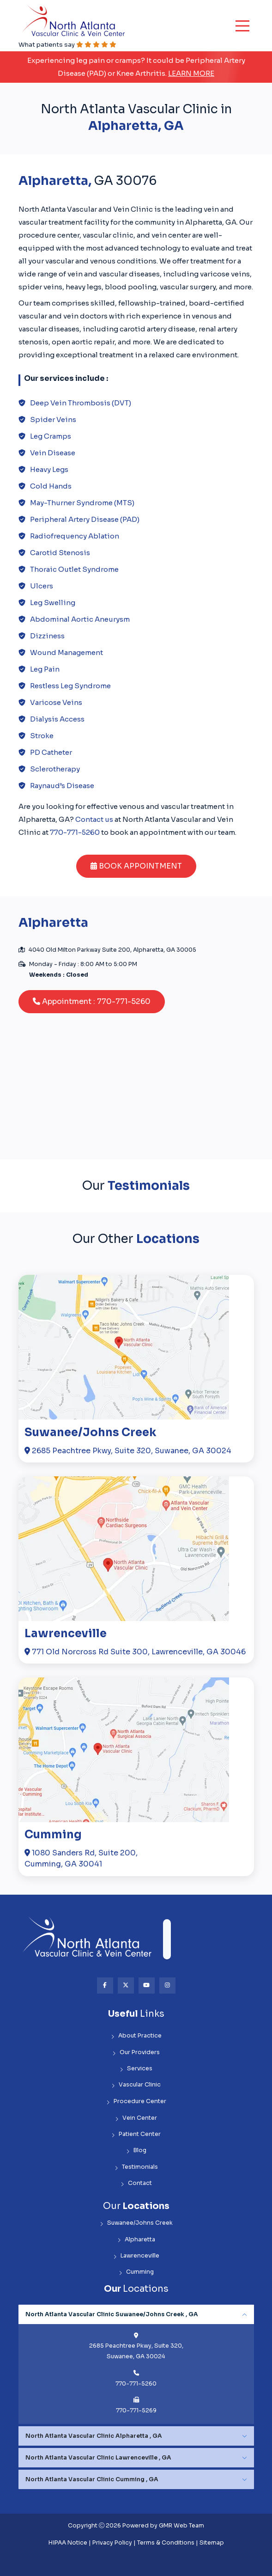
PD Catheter (51, 752)
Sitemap (211, 2542)
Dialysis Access (57, 719)
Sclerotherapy (55, 769)
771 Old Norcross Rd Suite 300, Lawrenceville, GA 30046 (135, 1652)
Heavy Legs (49, 469)
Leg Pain (45, 669)
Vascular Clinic (136, 2085)
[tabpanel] (136, 2364)
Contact (136, 2183)
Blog (136, 2150)
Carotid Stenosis (60, 552)
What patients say (67, 45)
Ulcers (41, 585)
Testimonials (136, 2167)
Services (136, 2069)
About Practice (136, 2036)
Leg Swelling (52, 602)
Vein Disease (52, 452)
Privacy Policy (112, 2542)
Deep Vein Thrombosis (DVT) (80, 402)
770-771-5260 (75, 832)
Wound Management (66, 652)
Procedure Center (136, 2101)
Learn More (191, 73)
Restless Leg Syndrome (70, 685)
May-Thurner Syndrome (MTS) (82, 502)
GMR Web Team (181, 2525)
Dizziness (47, 635)
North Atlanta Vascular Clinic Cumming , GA (91, 2479)
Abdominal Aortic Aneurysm (80, 619)
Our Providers (136, 2052)
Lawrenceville (65, 1633)
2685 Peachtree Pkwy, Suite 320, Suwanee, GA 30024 (127, 1451)
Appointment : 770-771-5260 (92, 1001)
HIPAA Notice (67, 2542)
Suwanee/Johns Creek (90, 1432)
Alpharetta (136, 2240)
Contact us (94, 819)
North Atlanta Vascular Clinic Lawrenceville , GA (98, 2457)
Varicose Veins (56, 702)
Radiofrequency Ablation (74, 536)
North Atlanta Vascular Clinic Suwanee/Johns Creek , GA (111, 2314)
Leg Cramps (50, 436)
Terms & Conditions (165, 2542)
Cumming (53, 1835)
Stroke (42, 735)
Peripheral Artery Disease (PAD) (84, 519)
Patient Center (136, 2134)
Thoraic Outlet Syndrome (74, 569)
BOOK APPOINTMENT (136, 866)
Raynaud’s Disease (62, 785)
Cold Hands (51, 486)
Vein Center (136, 2118)
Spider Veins (53, 419)
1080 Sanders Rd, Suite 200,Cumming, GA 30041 (81, 1858)
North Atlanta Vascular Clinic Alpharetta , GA (93, 2436)
